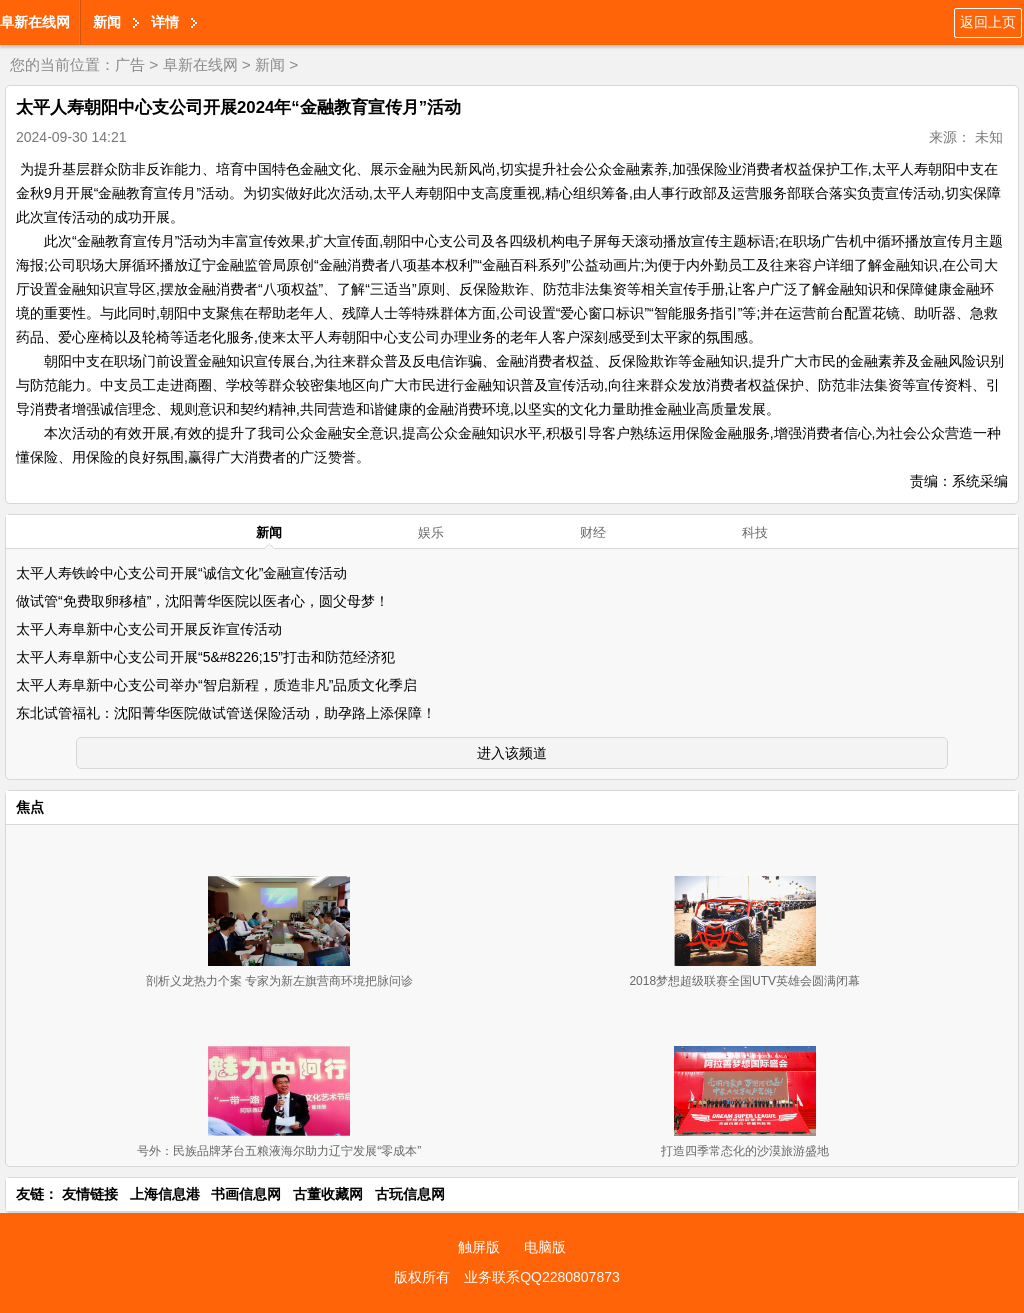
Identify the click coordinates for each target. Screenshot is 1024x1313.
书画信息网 (246, 1194)
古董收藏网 (328, 1194)
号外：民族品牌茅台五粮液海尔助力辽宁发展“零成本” (279, 1151)
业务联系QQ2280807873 (542, 1277)
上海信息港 (165, 1194)
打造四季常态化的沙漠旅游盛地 (745, 1151)
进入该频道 (512, 753)
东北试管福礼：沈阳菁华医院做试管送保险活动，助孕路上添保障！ (226, 713)
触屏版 (479, 1247)
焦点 (30, 807)
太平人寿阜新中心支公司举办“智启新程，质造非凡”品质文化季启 (216, 685)
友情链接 (90, 1194)
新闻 (107, 22)
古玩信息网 (410, 1194)
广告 (130, 64)
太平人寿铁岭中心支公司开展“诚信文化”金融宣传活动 (181, 573)
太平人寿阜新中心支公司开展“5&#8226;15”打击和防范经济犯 (205, 657)
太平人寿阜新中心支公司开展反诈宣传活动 (149, 629)
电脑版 (545, 1247)
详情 (165, 22)
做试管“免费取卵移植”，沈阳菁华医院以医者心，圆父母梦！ (202, 601)
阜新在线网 (35, 22)
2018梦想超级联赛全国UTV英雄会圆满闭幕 (744, 981)
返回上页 (988, 22)
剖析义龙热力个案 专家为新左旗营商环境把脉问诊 (279, 981)
